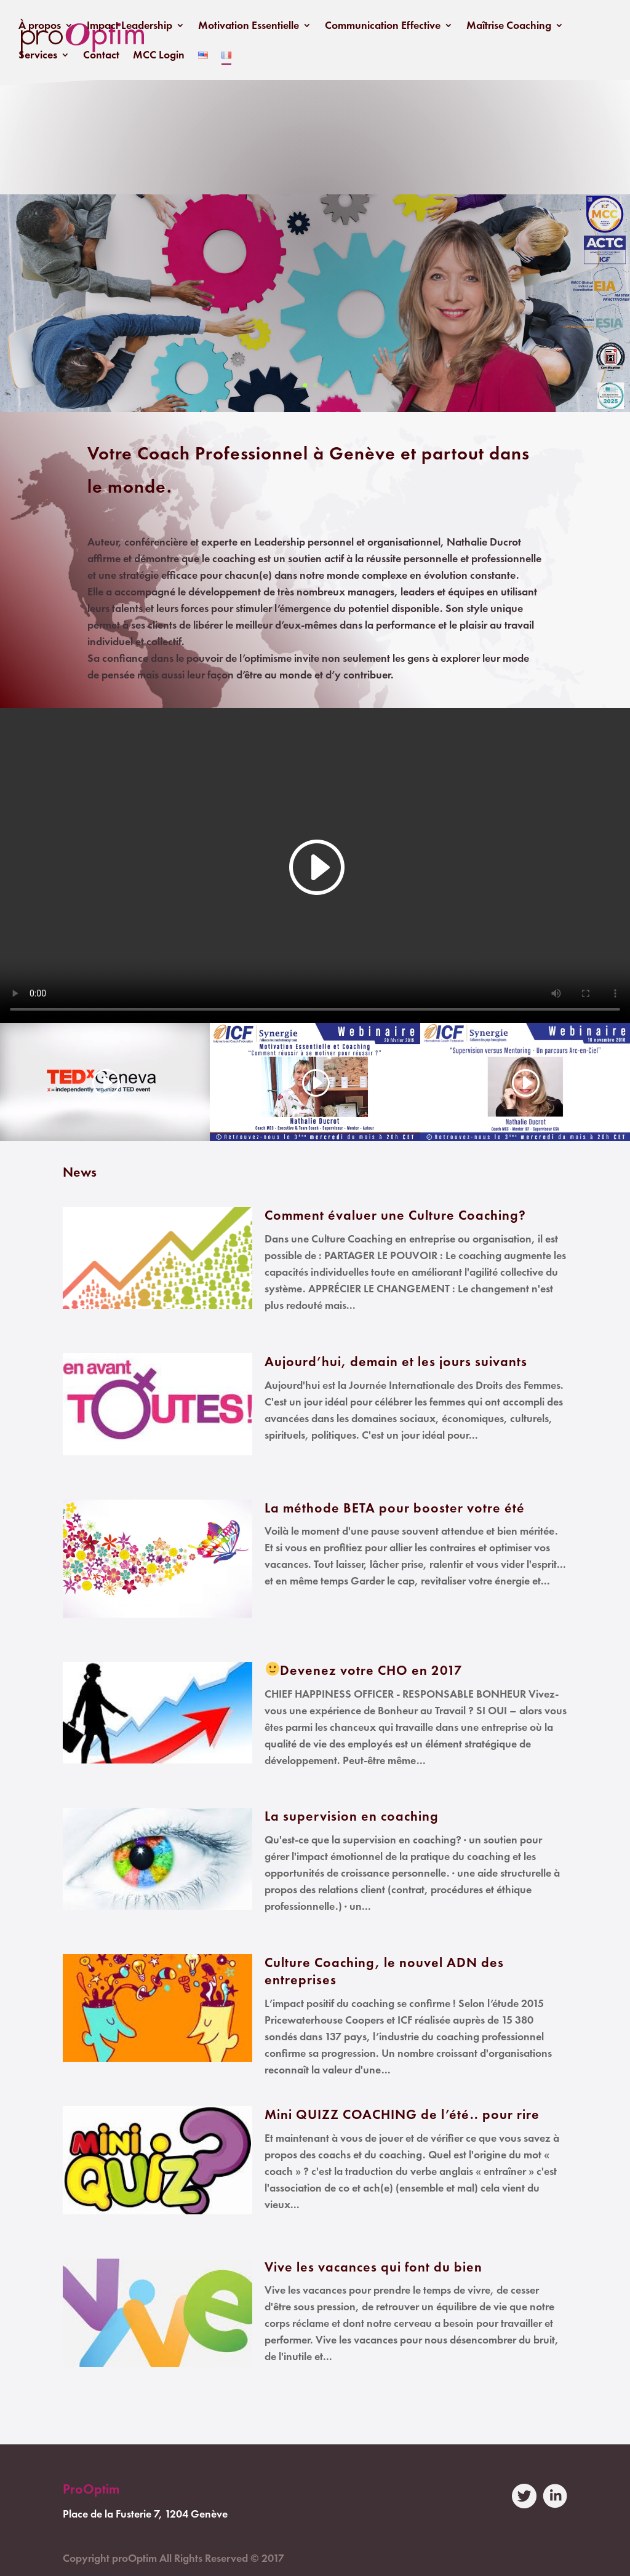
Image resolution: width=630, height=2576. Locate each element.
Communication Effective (383, 26)
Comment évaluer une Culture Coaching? (395, 1215)
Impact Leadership (129, 26)
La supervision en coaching (352, 1816)
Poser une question (314, 273)
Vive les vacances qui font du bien (373, 2267)
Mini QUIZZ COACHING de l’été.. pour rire (402, 2114)
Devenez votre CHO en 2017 (371, 1670)
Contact (101, 56)
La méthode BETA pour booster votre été (395, 1508)
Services (37, 56)
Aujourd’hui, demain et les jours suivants (396, 1361)
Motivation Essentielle (248, 26)
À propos (39, 26)
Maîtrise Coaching (508, 26)
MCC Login (159, 56)
